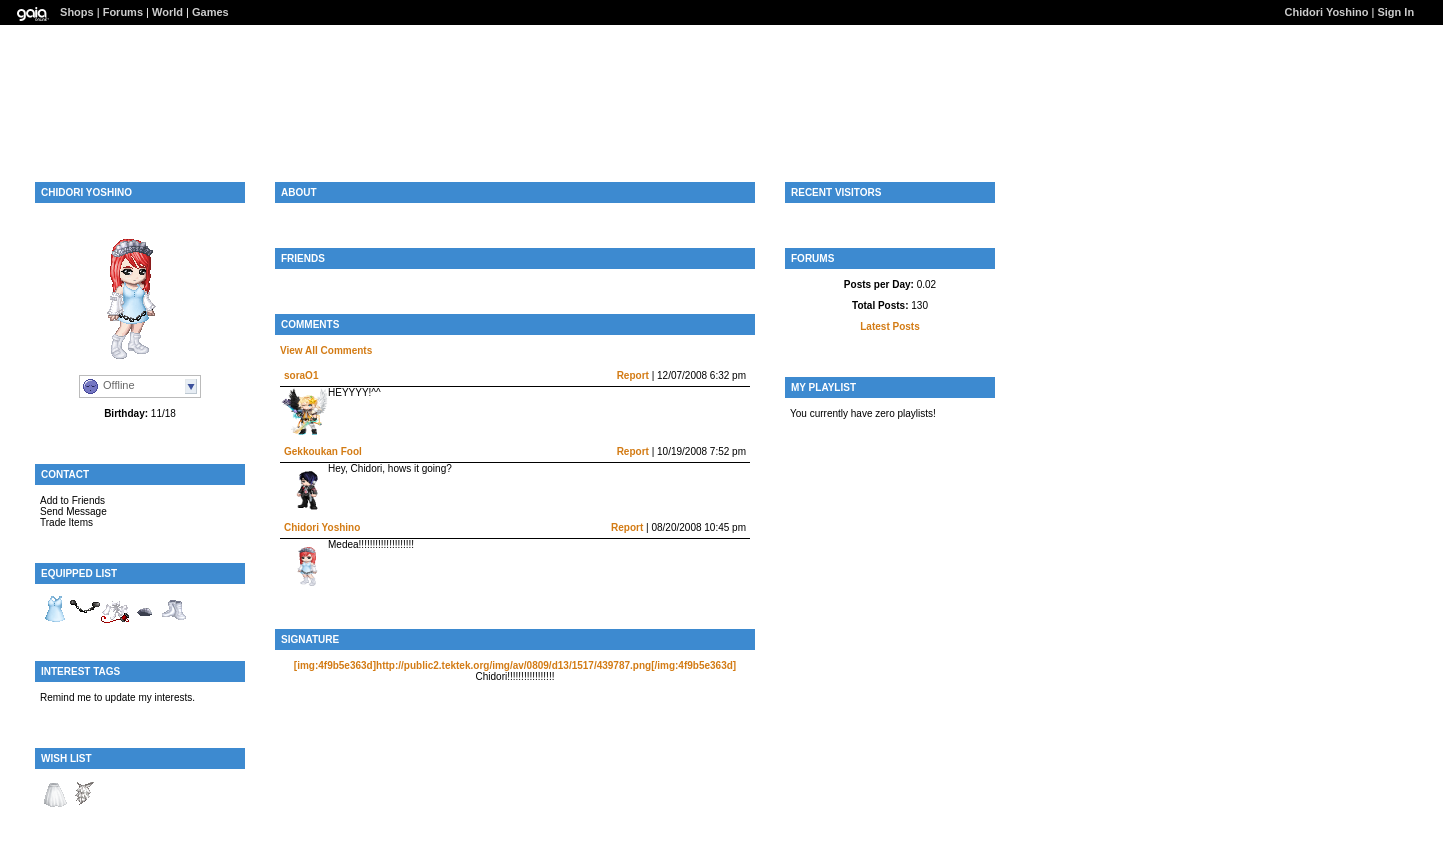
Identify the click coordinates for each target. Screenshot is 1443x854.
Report (633, 375)
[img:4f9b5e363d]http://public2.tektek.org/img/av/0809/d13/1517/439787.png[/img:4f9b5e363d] (515, 665)
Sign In (1395, 12)
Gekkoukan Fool (323, 451)
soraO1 (301, 375)
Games (210, 12)
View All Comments (326, 350)
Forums (123, 12)
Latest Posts (889, 326)
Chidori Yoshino (1327, 12)
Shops (77, 12)
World (167, 12)
